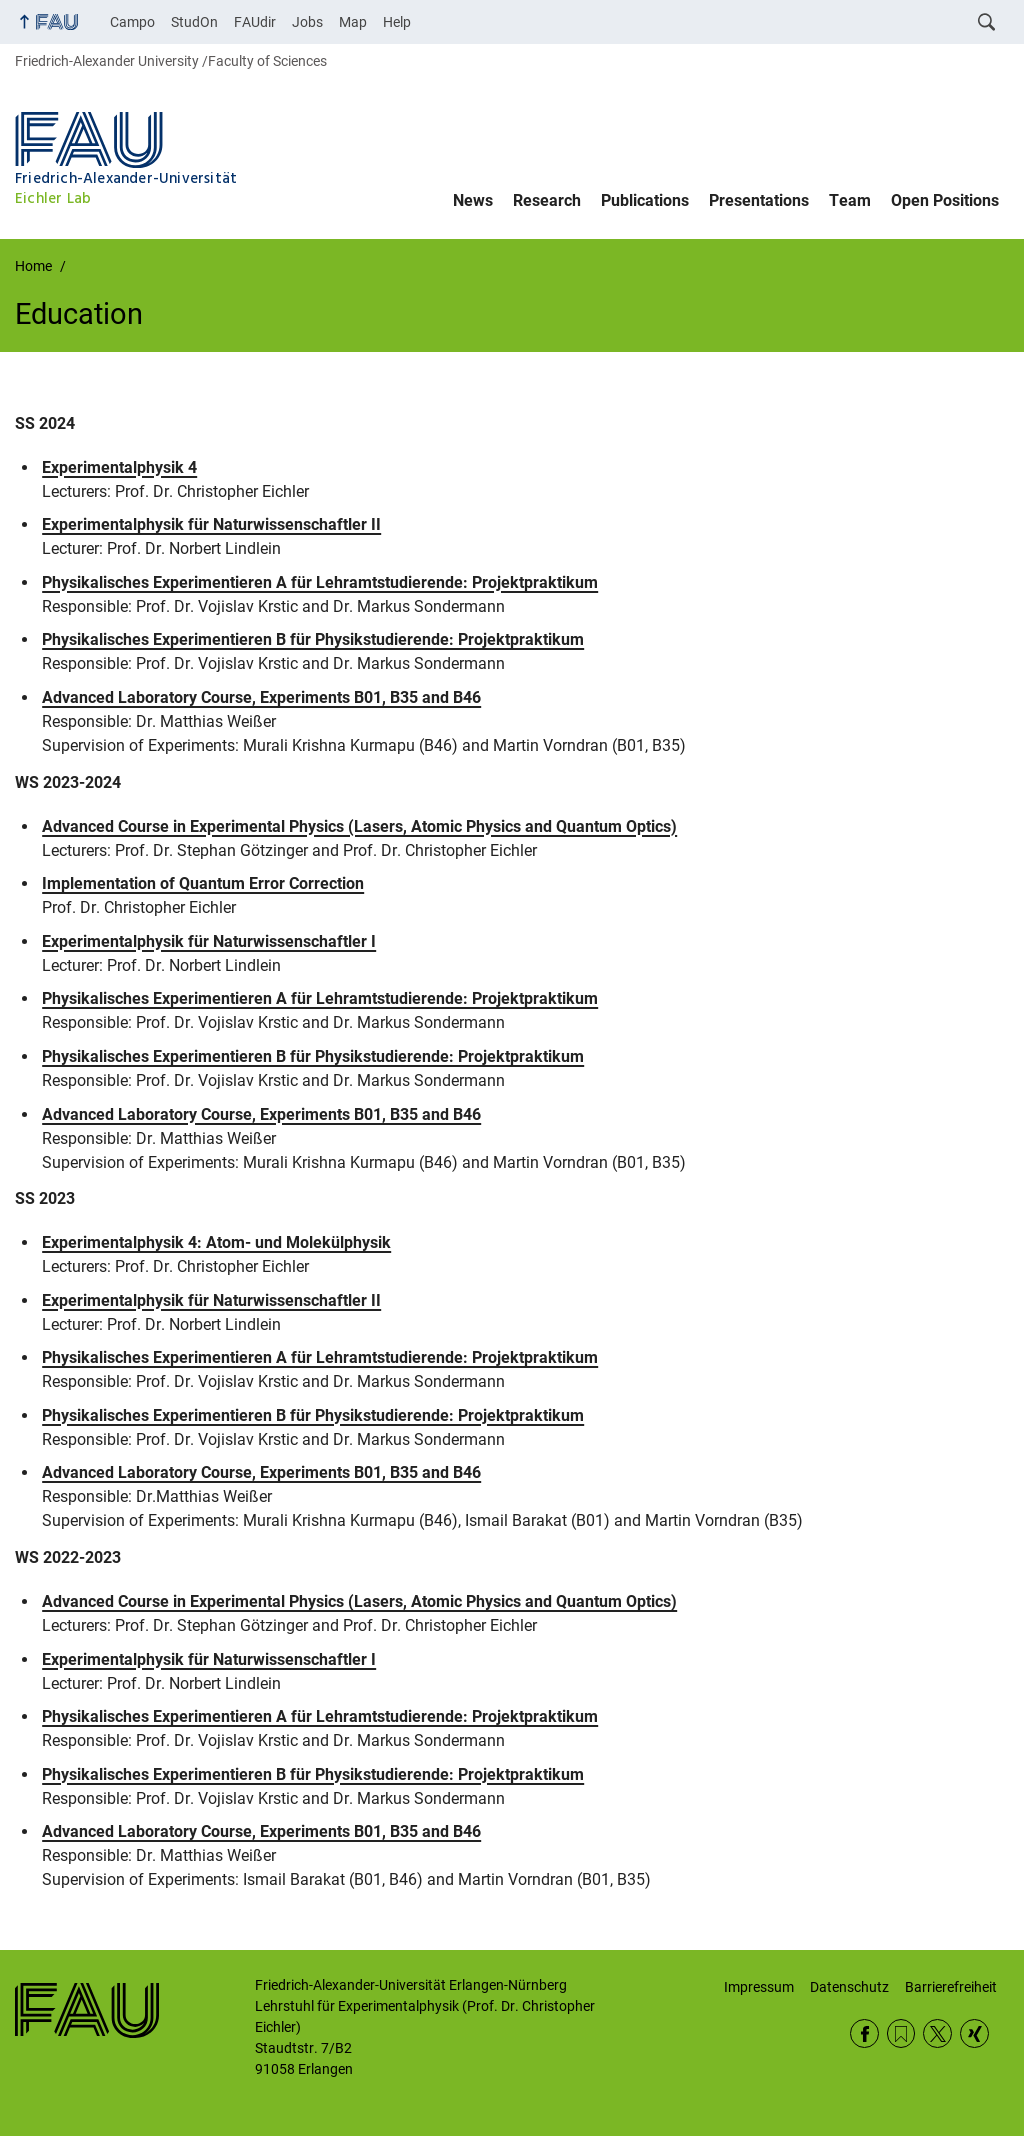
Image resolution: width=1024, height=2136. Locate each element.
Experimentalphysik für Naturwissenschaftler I (209, 941)
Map (353, 22)
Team (850, 200)
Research (547, 200)
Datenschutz (849, 1987)
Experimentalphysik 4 (119, 467)
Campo (132, 22)
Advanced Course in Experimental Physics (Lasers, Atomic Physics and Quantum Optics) (359, 826)
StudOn (194, 22)
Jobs (307, 22)
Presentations (759, 200)
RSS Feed (901, 2033)
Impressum (759, 1987)
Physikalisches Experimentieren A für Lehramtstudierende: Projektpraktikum (320, 582)
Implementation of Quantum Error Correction (203, 883)
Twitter (937, 2033)
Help (397, 22)
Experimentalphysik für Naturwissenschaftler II (211, 524)
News (473, 200)
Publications (645, 200)
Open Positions (945, 200)
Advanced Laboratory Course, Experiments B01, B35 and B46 (261, 697)
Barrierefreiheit (951, 1987)
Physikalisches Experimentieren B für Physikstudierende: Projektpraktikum (313, 639)
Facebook (864, 2033)
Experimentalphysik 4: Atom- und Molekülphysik (216, 1242)
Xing (974, 2033)
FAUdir (255, 22)
